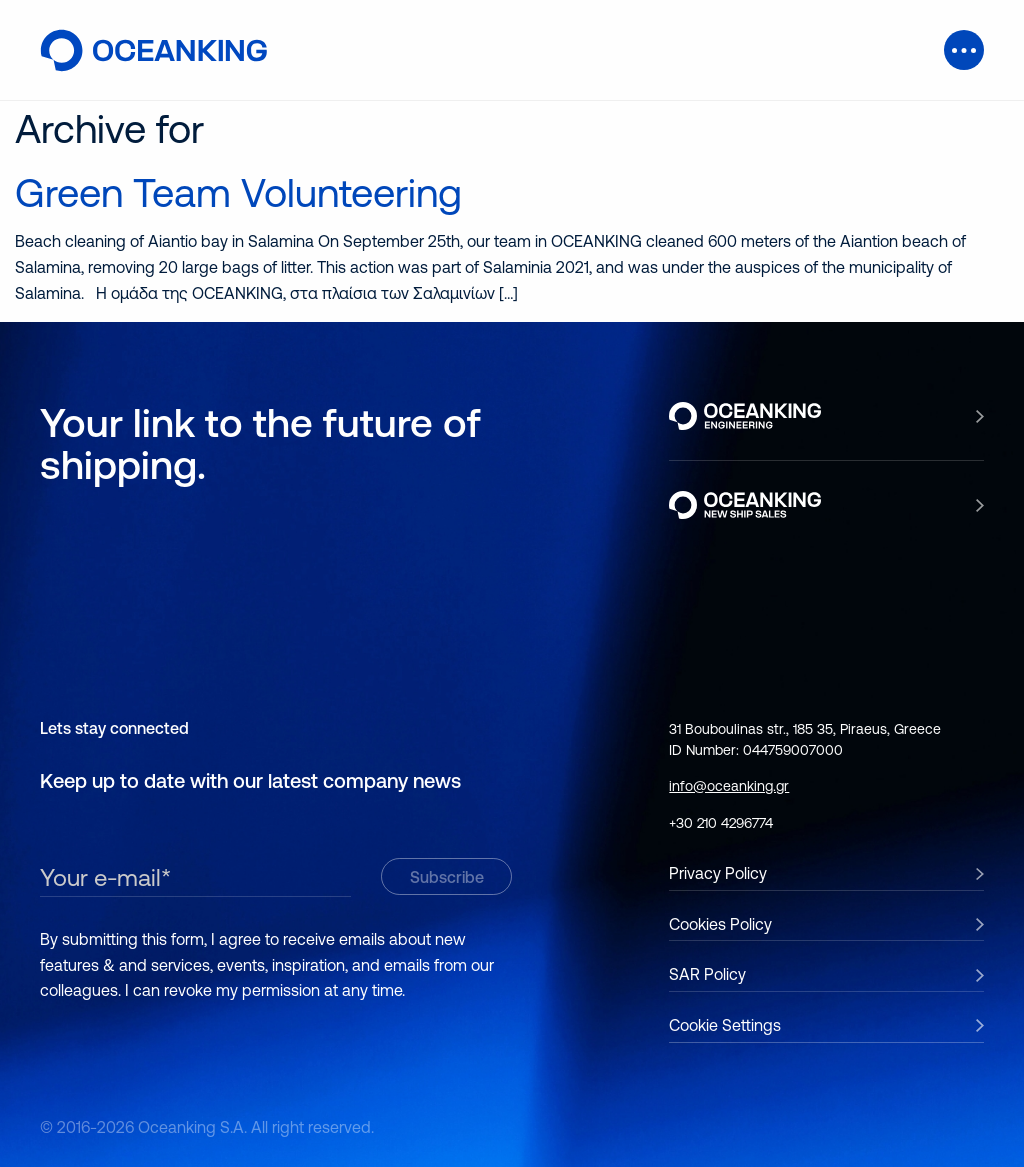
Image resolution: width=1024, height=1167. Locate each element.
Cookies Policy (720, 924)
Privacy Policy (718, 873)
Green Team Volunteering (238, 192)
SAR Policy (707, 974)
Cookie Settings (725, 1025)
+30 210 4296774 (721, 823)
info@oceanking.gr (729, 786)
